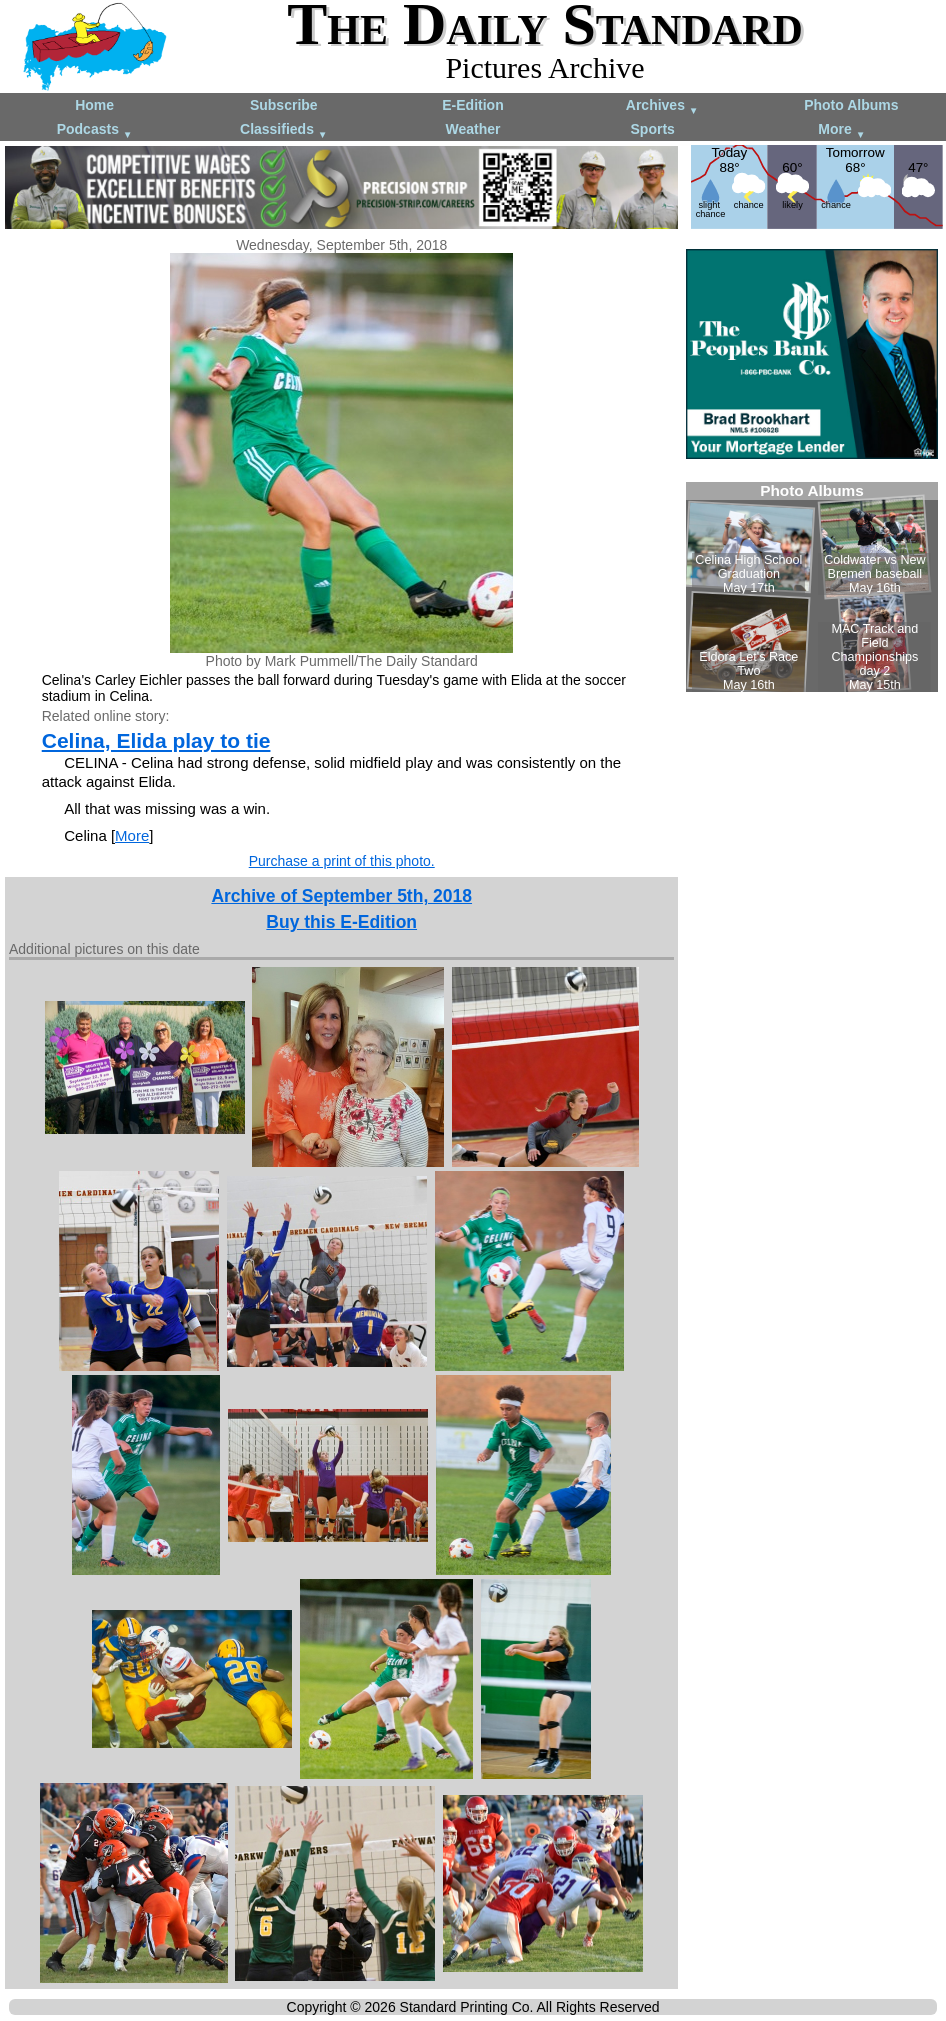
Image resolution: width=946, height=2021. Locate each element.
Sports (653, 129)
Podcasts (95, 130)
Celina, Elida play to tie (156, 740)
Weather (472, 129)
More (841, 130)
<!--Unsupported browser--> (812, 587)
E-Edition (472, 105)
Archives (662, 106)
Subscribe (284, 105)
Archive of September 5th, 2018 (341, 896)
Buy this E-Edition (341, 922)
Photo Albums (851, 105)
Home (94, 105)
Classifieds (284, 130)
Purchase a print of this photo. (342, 861)
